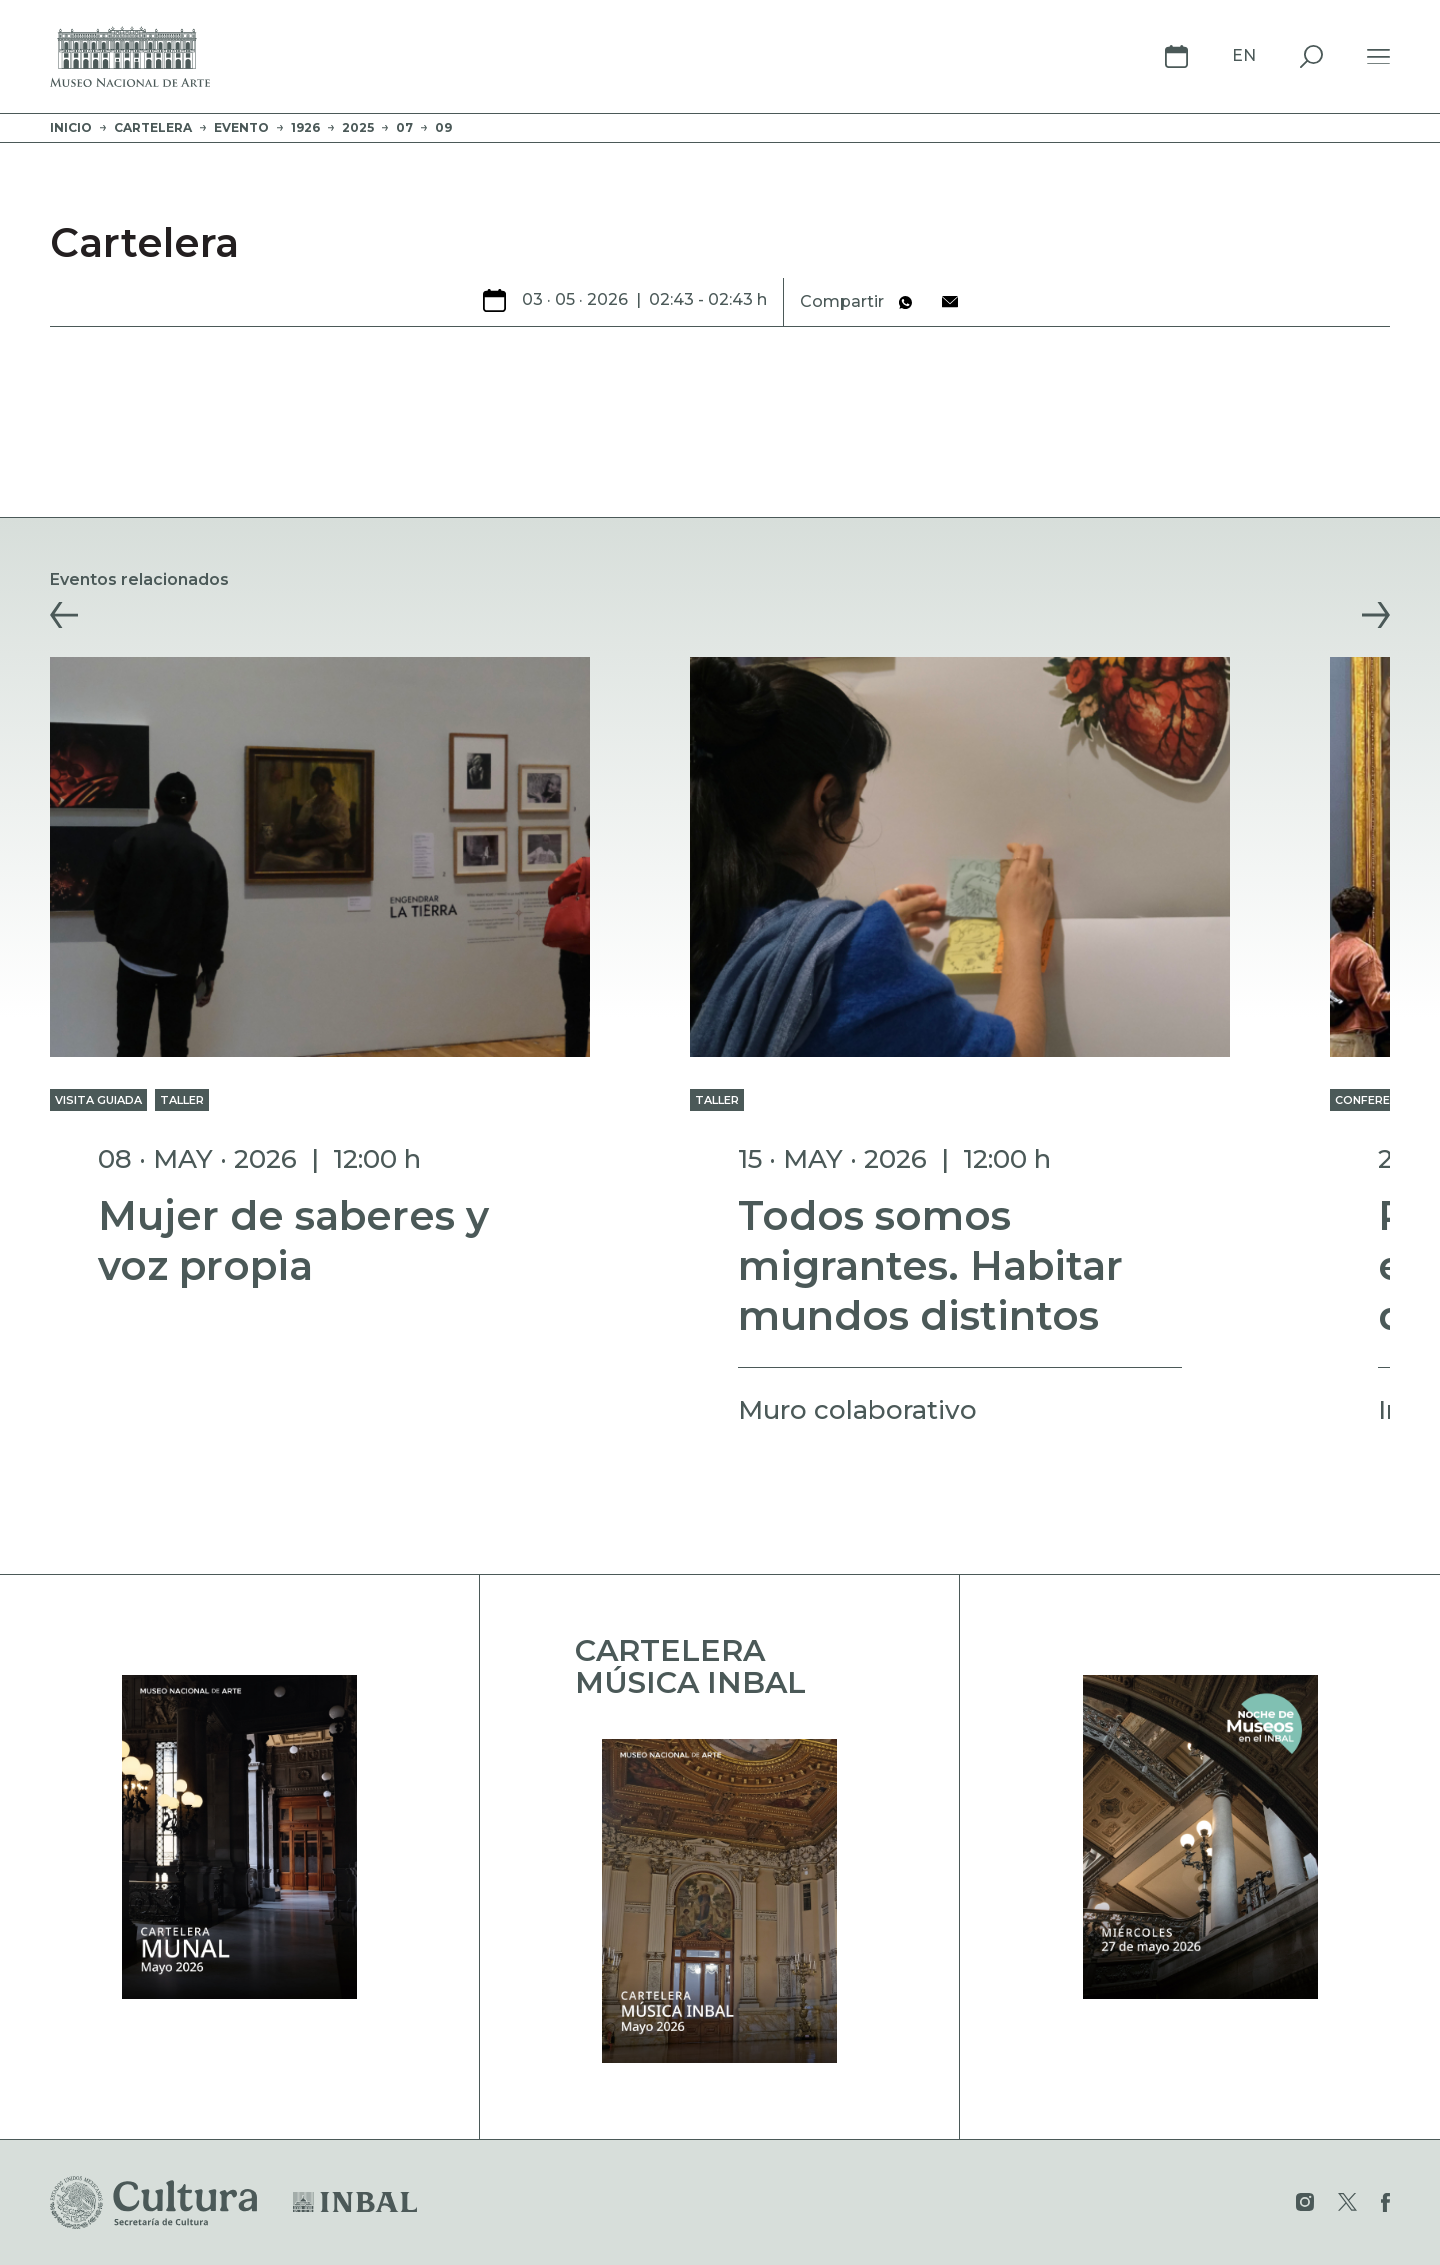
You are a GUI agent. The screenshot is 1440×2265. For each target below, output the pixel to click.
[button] (64, 615)
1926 (305, 127)
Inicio (71, 127)
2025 (358, 127)
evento (241, 127)
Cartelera (153, 127)
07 (404, 127)
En (1244, 55)
